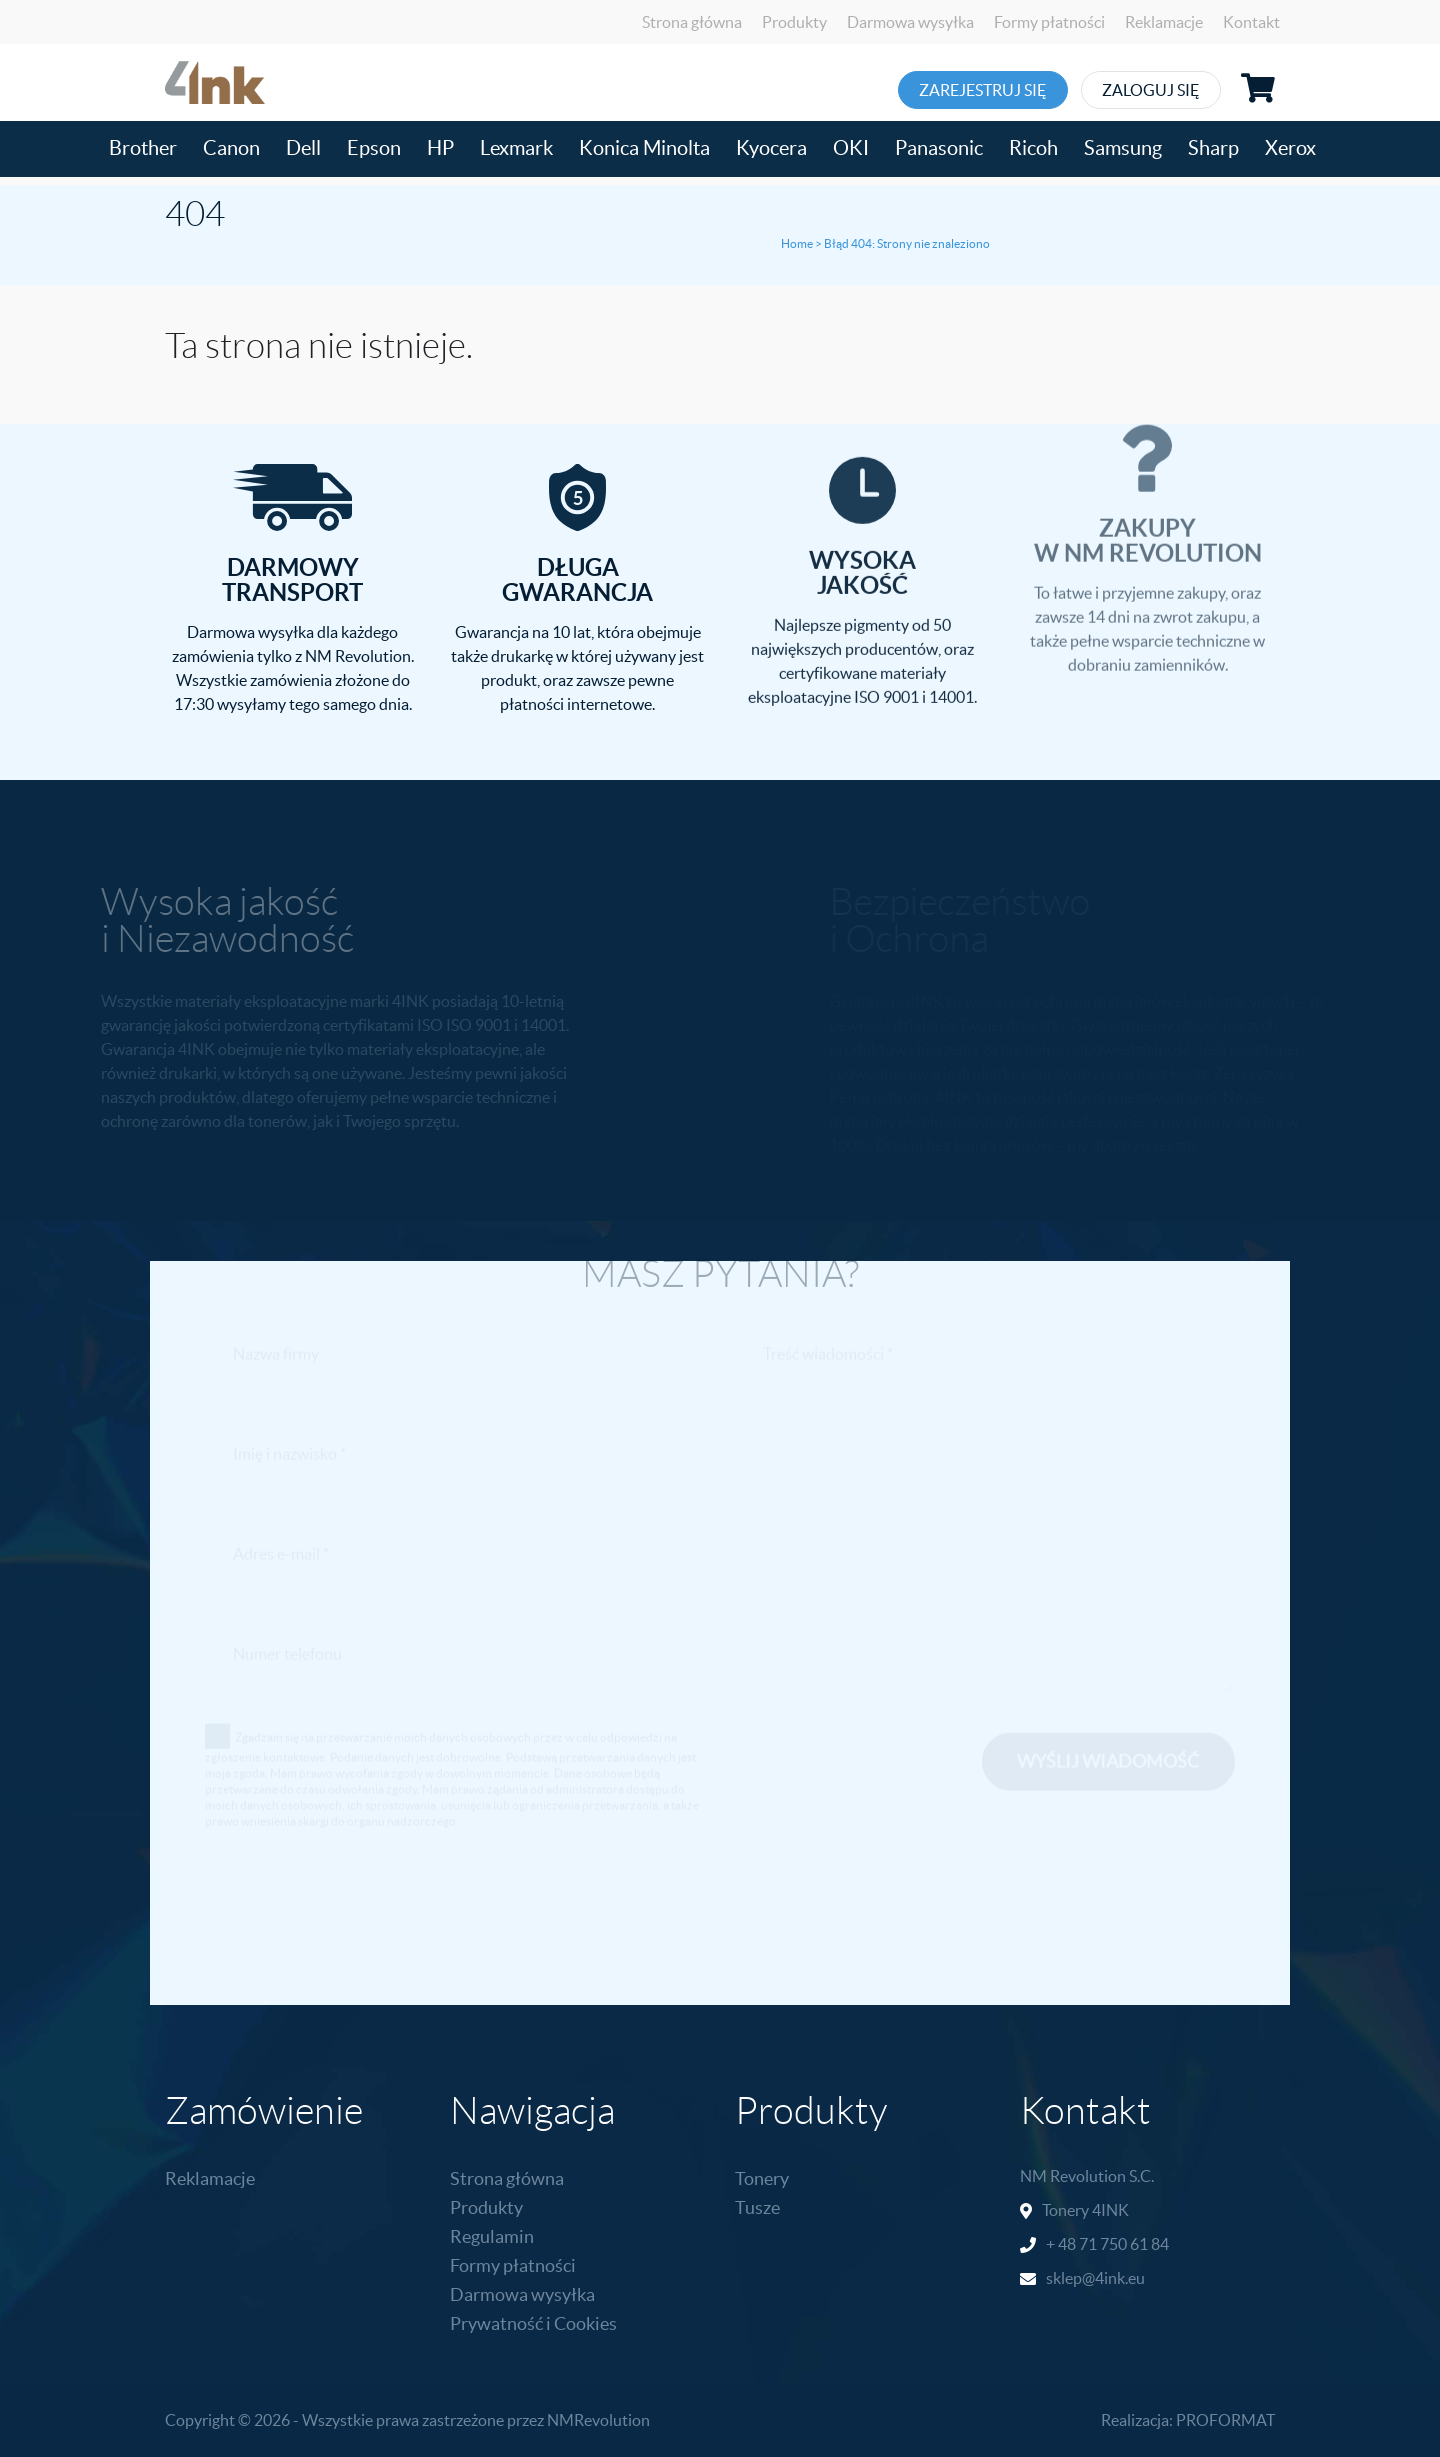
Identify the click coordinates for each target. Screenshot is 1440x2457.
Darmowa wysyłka (910, 22)
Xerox (1290, 148)
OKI (851, 148)
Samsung (1123, 148)
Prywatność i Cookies (533, 2323)
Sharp (1213, 148)
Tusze (757, 2207)
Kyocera (771, 148)
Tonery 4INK (1085, 2210)
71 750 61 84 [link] (1124, 2244)
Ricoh (1033, 148)
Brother (143, 148)
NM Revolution (1073, 2176)
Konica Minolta (644, 148)
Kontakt (1251, 22)
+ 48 (1062, 2244)
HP (440, 148)
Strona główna (692, 22)
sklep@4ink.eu (1095, 2278)
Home (797, 243)
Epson (374, 148)
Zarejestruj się (985, 90)
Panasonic (939, 148)
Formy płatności (1049, 22)
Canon (231, 148)
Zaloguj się (1177, 90)
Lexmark (516, 148)
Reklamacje (1164, 22)
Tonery (762, 2178)
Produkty (794, 22)
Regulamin (492, 2236)
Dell (303, 148)
